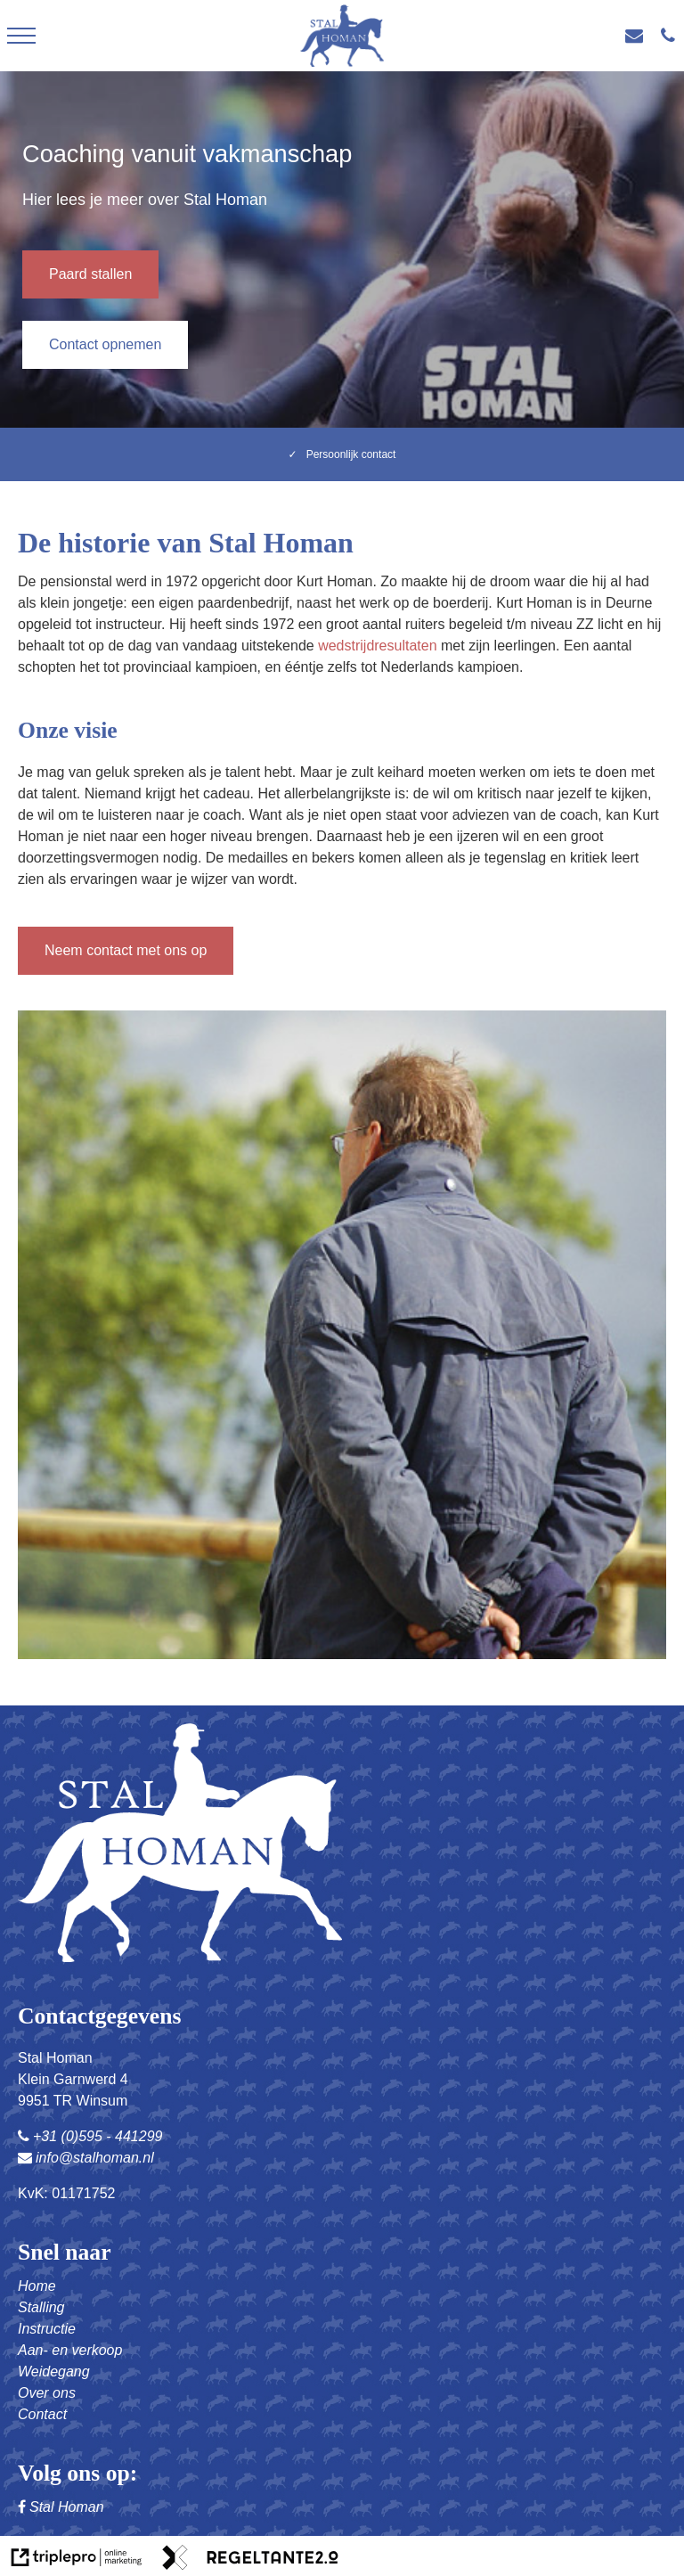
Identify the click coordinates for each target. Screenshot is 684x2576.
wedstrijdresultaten (377, 645)
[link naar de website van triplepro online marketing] (76, 2560)
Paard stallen (90, 274)
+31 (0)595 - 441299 (90, 2136)
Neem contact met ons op (126, 950)
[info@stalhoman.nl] (638, 35)
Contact (42, 2414)
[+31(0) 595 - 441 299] (672, 35)
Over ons (47, 2392)
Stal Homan (61, 2507)
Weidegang (54, 2371)
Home (37, 2286)
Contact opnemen (105, 344)
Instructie (47, 2328)
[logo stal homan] (342, 35)
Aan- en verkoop (70, 2350)
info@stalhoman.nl (86, 2157)
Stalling (41, 2307)
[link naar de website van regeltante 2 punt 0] (250, 2560)
